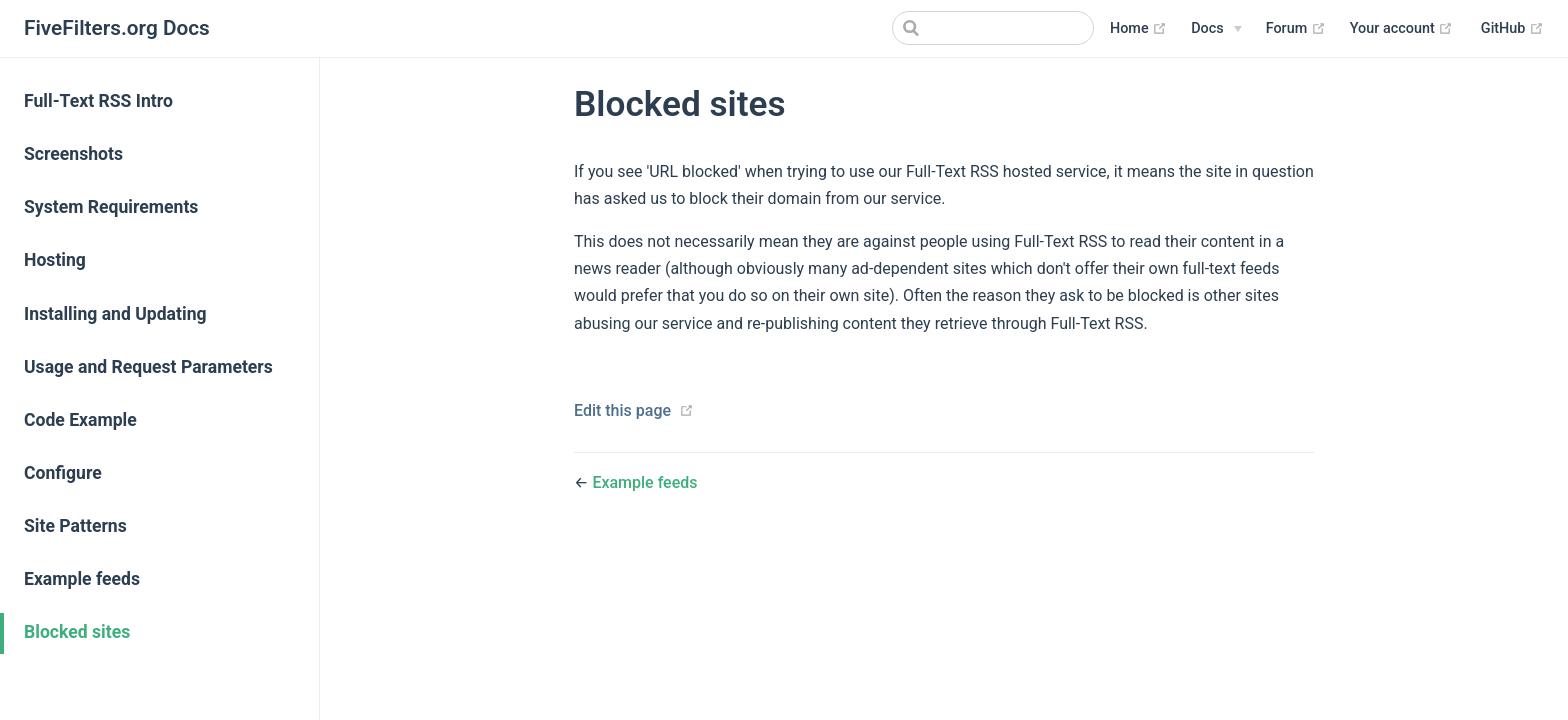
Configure (63, 473)
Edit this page (622, 410)
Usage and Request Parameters (148, 367)
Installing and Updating (115, 314)
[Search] (993, 28)
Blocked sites (77, 632)
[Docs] (1216, 29)
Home (1138, 29)
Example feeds (82, 579)
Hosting (55, 260)
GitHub (1512, 29)
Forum (1296, 29)
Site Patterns (75, 526)
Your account (1402, 29)
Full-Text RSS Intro (98, 101)
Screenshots (73, 154)
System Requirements (111, 207)
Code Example (80, 420)
